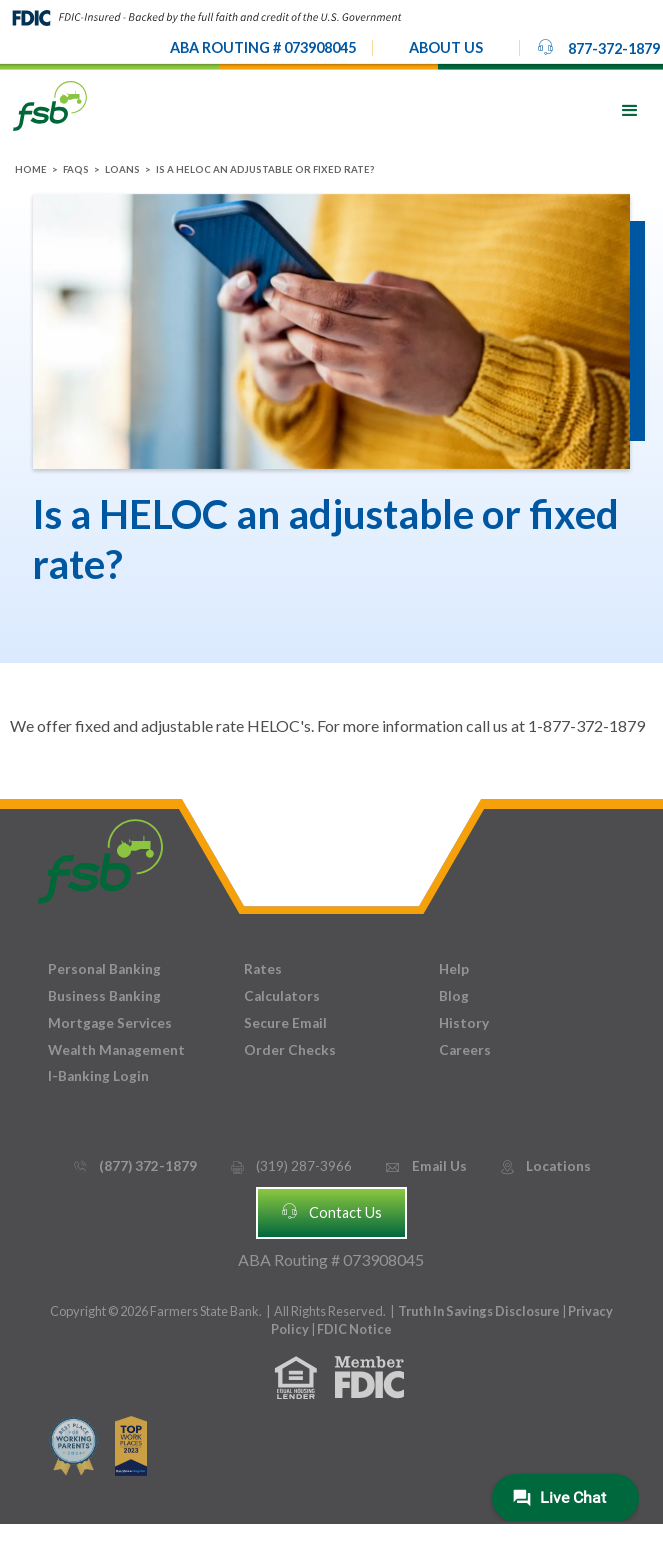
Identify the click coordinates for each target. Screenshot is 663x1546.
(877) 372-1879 (134, 1166)
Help (454, 969)
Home (31, 169)
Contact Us (331, 1211)
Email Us (425, 1166)
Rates (263, 969)
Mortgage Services (110, 1023)
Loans (122, 169)
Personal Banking (104, 969)
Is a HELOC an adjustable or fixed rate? (265, 169)
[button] (446, 48)
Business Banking (104, 996)
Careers (465, 1050)
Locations (545, 1166)
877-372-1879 (598, 47)
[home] (50, 104)
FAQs (76, 169)
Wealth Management (116, 1050)
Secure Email (285, 1023)
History (464, 1023)
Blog (454, 996)
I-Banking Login (98, 1076)
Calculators (282, 996)
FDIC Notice (354, 1329)
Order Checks (290, 1050)
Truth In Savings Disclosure (479, 1311)
